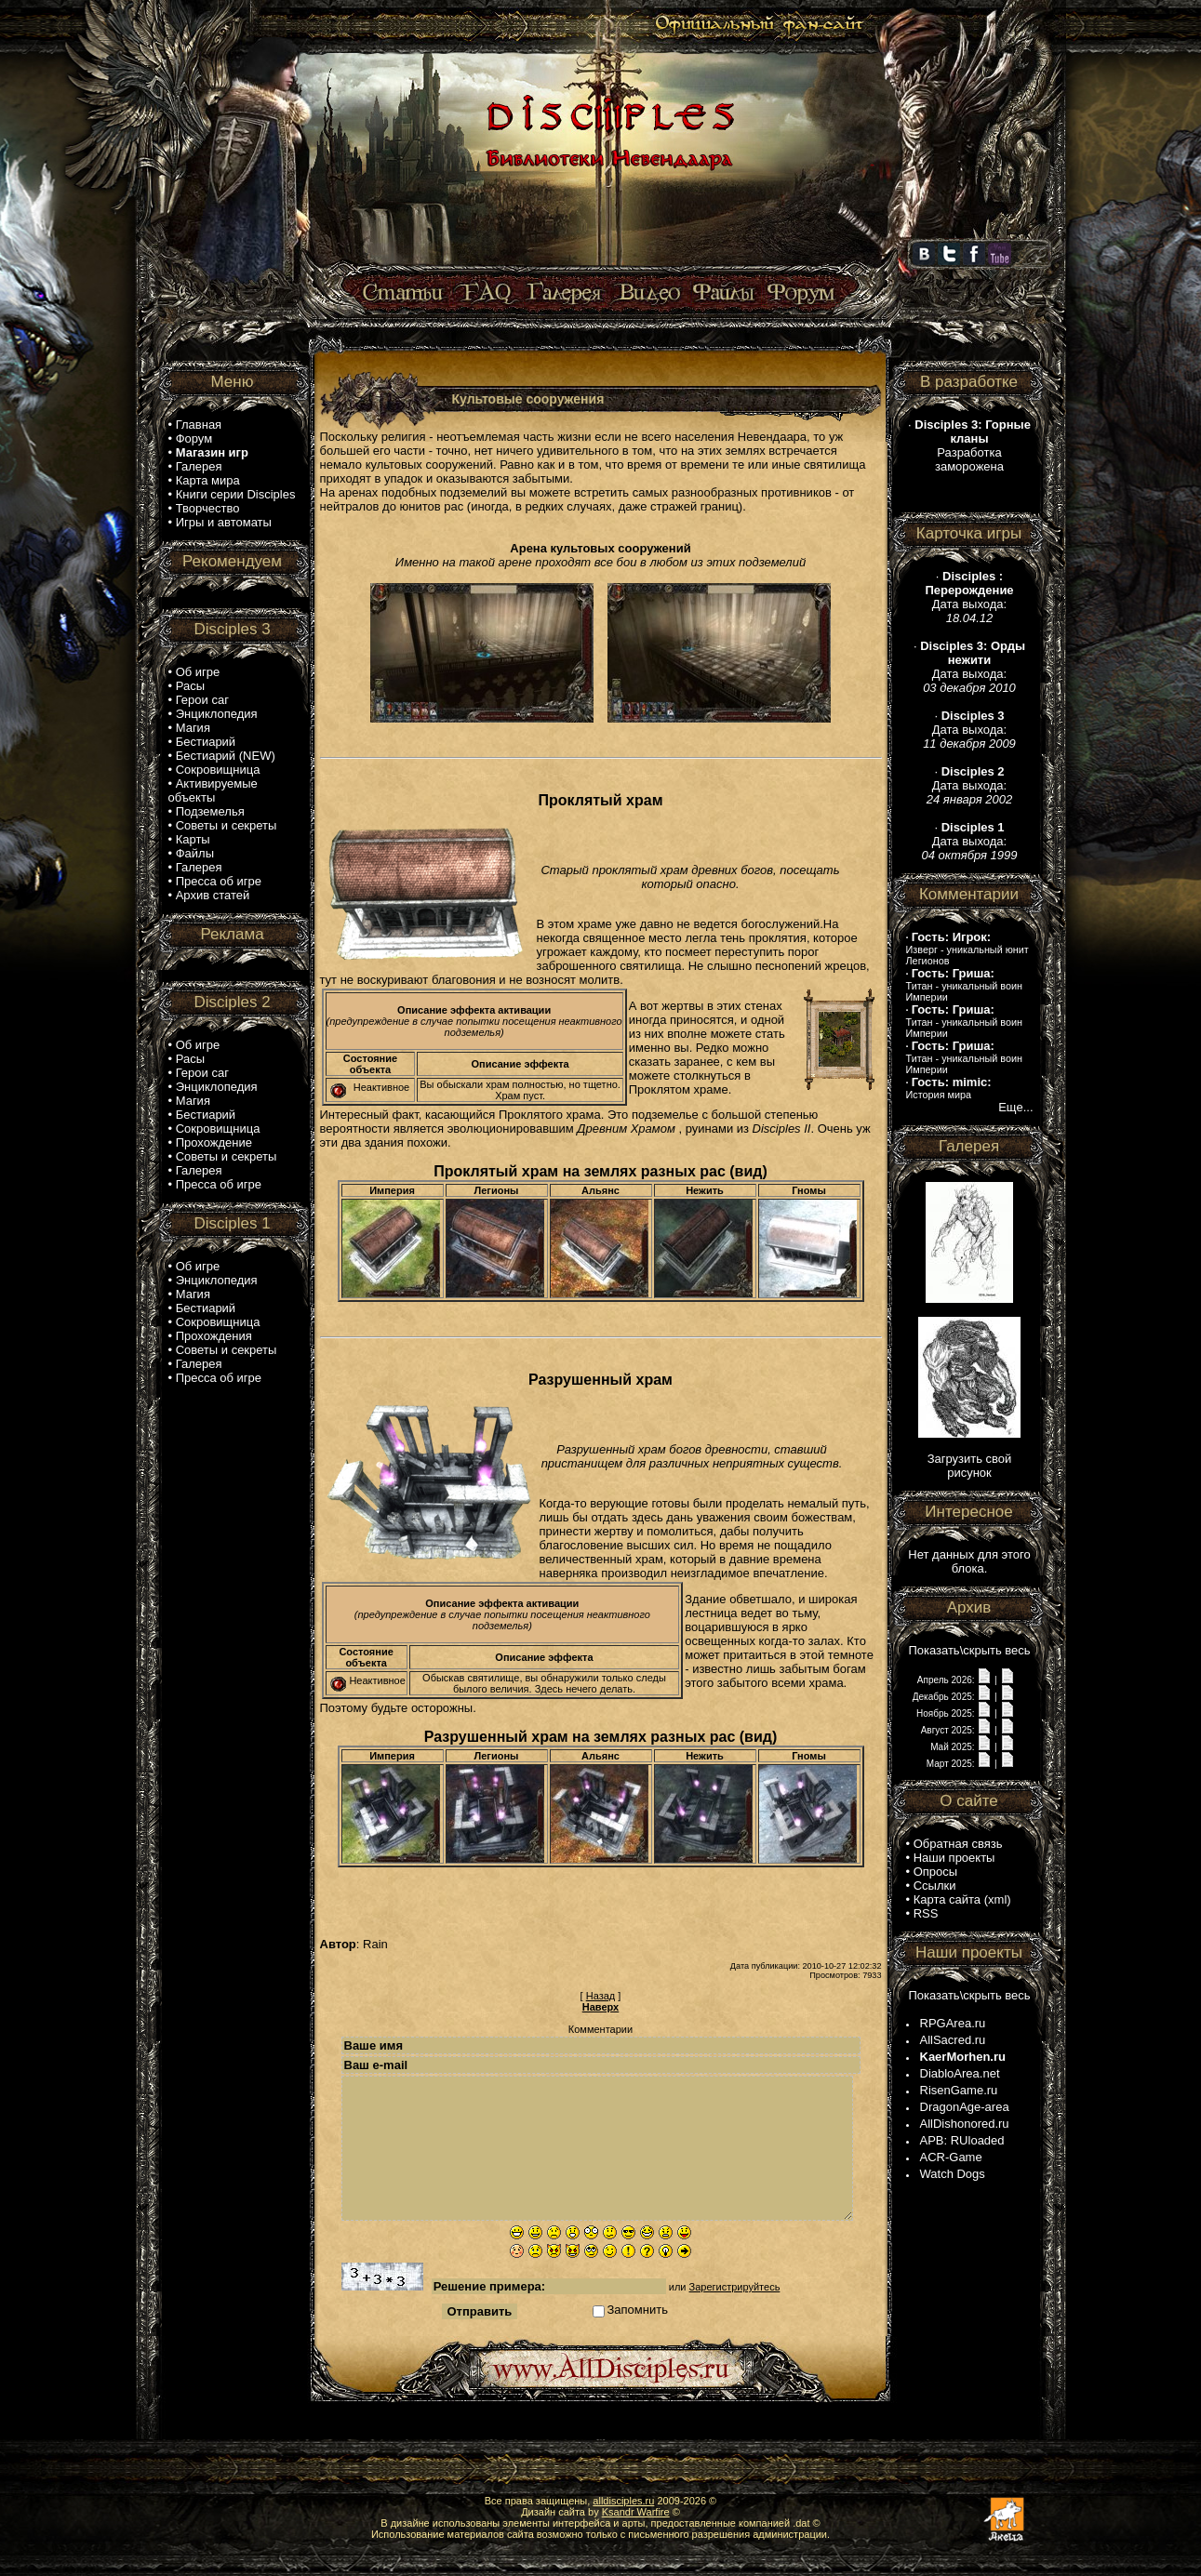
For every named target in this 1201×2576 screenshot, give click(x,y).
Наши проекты (954, 1858)
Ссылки (935, 1885)
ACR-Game (951, 2157)
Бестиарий (205, 742)
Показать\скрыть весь (969, 1650)
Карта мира (208, 480)
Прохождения (214, 1336)
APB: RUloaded (962, 2140)
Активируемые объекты (213, 790)
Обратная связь (958, 1844)
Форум (194, 438)
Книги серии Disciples (236, 494)
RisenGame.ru (959, 2090)
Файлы (195, 853)
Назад (601, 1995)
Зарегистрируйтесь (735, 2286)
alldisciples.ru (623, 2500)
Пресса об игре (218, 881)
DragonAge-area (964, 2107)
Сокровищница (218, 770)
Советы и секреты (226, 825)
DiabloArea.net (960, 2073)
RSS (926, 1913)
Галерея (199, 466)
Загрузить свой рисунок (969, 1466)
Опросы (935, 1872)
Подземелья (210, 811)
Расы (190, 686)
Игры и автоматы (224, 522)
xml (997, 1899)
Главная (198, 425)
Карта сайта (947, 1899)
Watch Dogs (952, 2174)
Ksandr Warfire (636, 2511)
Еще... (1015, 1107)
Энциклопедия (217, 714)
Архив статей (213, 895)
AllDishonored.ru (964, 2124)
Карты (193, 839)
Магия (193, 728)
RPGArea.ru (953, 2023)
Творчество (208, 508)
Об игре (198, 672)
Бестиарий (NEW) (225, 756)
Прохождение (214, 1142)
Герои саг (202, 700)
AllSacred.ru (953, 2040)
